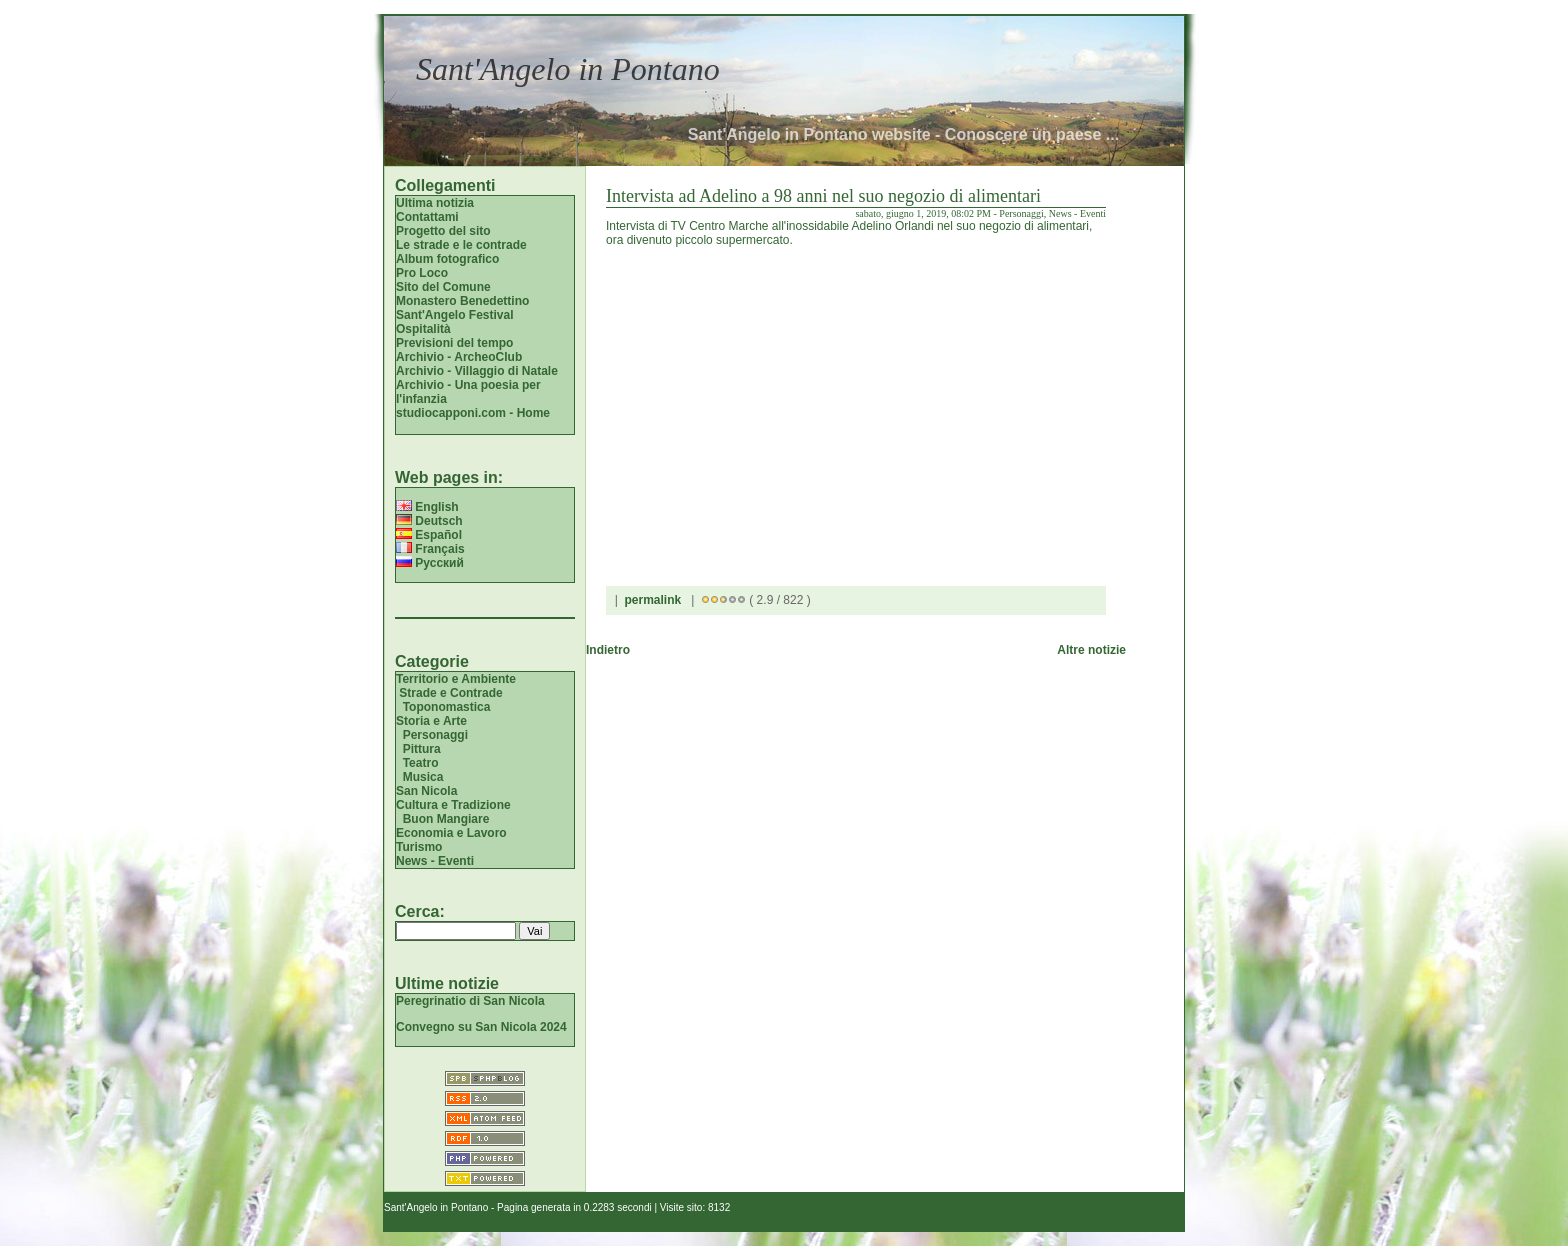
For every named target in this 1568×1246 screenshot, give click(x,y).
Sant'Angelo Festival (455, 315)
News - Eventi (435, 861)
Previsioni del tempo (454, 343)
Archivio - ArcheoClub (459, 357)
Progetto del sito (443, 231)
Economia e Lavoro (451, 833)
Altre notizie (1091, 650)
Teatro (421, 763)
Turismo (419, 847)
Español (429, 535)
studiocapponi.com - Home (473, 413)
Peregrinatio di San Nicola (470, 1001)
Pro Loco (422, 273)
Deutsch (429, 521)
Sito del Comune (443, 287)
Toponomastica (447, 707)
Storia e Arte (431, 721)
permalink (652, 600)
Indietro (608, 650)
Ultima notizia (435, 203)
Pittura (422, 749)
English (427, 507)
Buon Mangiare (446, 819)
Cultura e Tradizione (453, 805)
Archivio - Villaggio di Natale (477, 371)
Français (430, 549)
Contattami (427, 217)
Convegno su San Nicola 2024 (481, 1027)
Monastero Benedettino (462, 301)
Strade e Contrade (450, 693)
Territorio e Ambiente (456, 679)
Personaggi (435, 735)
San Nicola (426, 791)
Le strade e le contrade (461, 245)
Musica (423, 777)
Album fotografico (447, 259)
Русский (430, 563)
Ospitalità (423, 329)
